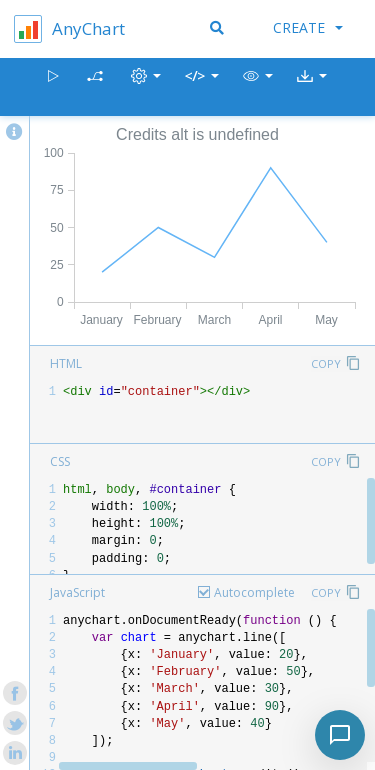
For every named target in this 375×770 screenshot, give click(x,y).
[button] (258, 87)
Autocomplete (254, 592)
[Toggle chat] (340, 735)
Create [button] (308, 27)
